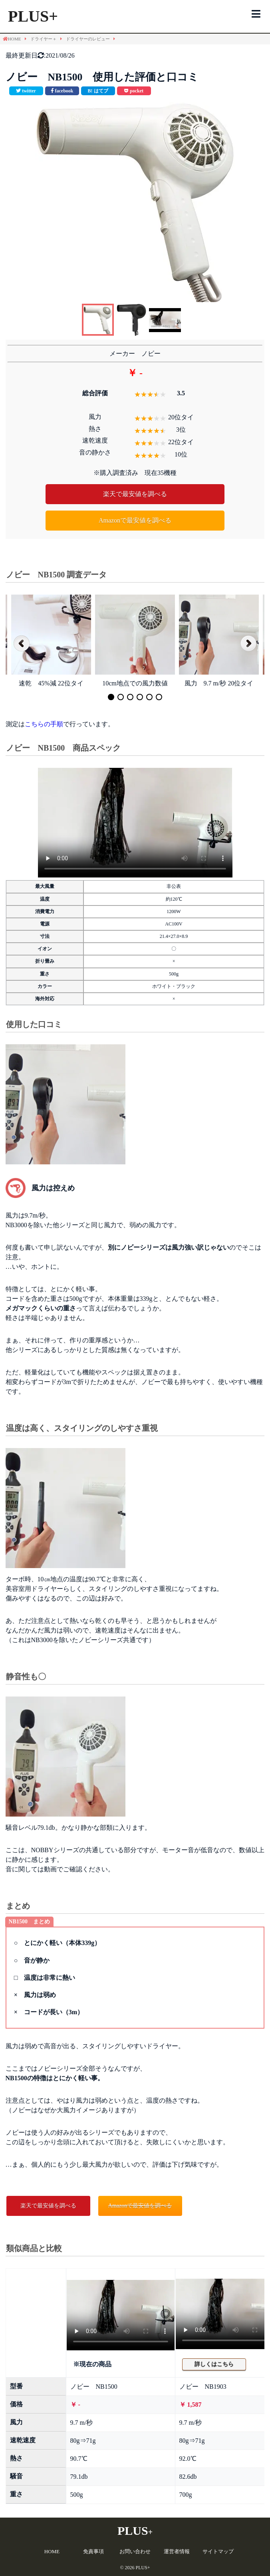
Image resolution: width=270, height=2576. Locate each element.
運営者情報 (177, 2551)
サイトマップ (218, 2551)
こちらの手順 (44, 724)
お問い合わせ (135, 2551)
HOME (52, 2551)
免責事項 (93, 2551)
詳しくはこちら (214, 2364)
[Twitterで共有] (26, 90)
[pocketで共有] (134, 90)
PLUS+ (33, 16)
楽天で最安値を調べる (135, 494)
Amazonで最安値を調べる (135, 520)
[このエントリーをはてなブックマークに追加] (98, 90)
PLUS (135, 2530)
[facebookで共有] (62, 90)
